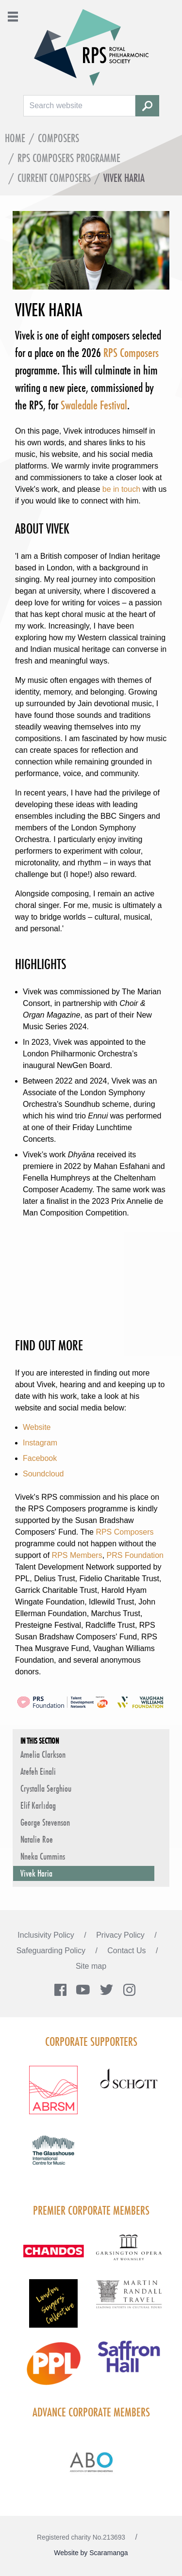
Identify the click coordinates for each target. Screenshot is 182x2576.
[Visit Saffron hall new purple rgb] (129, 2362)
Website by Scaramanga (91, 2553)
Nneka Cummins (42, 1856)
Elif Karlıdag (38, 1805)
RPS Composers (131, 352)
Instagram (40, 1443)
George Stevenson (45, 1822)
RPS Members (77, 1555)
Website (37, 1427)
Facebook (40, 1458)
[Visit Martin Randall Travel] (129, 2299)
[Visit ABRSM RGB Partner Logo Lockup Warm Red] (53, 2096)
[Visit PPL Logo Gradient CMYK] (53, 2369)
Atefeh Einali (38, 1771)
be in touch (121, 489)
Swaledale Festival (94, 405)
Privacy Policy (121, 1935)
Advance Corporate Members (91, 2412)
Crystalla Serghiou (45, 1788)
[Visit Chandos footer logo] (53, 2257)
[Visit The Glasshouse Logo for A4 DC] (53, 2156)
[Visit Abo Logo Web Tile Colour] (91, 2460)
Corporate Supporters (91, 2041)
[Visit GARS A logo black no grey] (129, 2253)
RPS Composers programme (68, 157)
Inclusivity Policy (46, 1935)
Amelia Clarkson (43, 1754)
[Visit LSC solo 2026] (53, 2309)
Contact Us (127, 1950)
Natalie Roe (36, 1839)
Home (15, 138)
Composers (58, 138)
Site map (91, 1966)
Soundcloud (43, 1474)
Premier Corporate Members (91, 2210)
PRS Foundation (135, 1555)
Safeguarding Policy (52, 1950)
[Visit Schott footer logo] (129, 2088)
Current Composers (54, 177)
